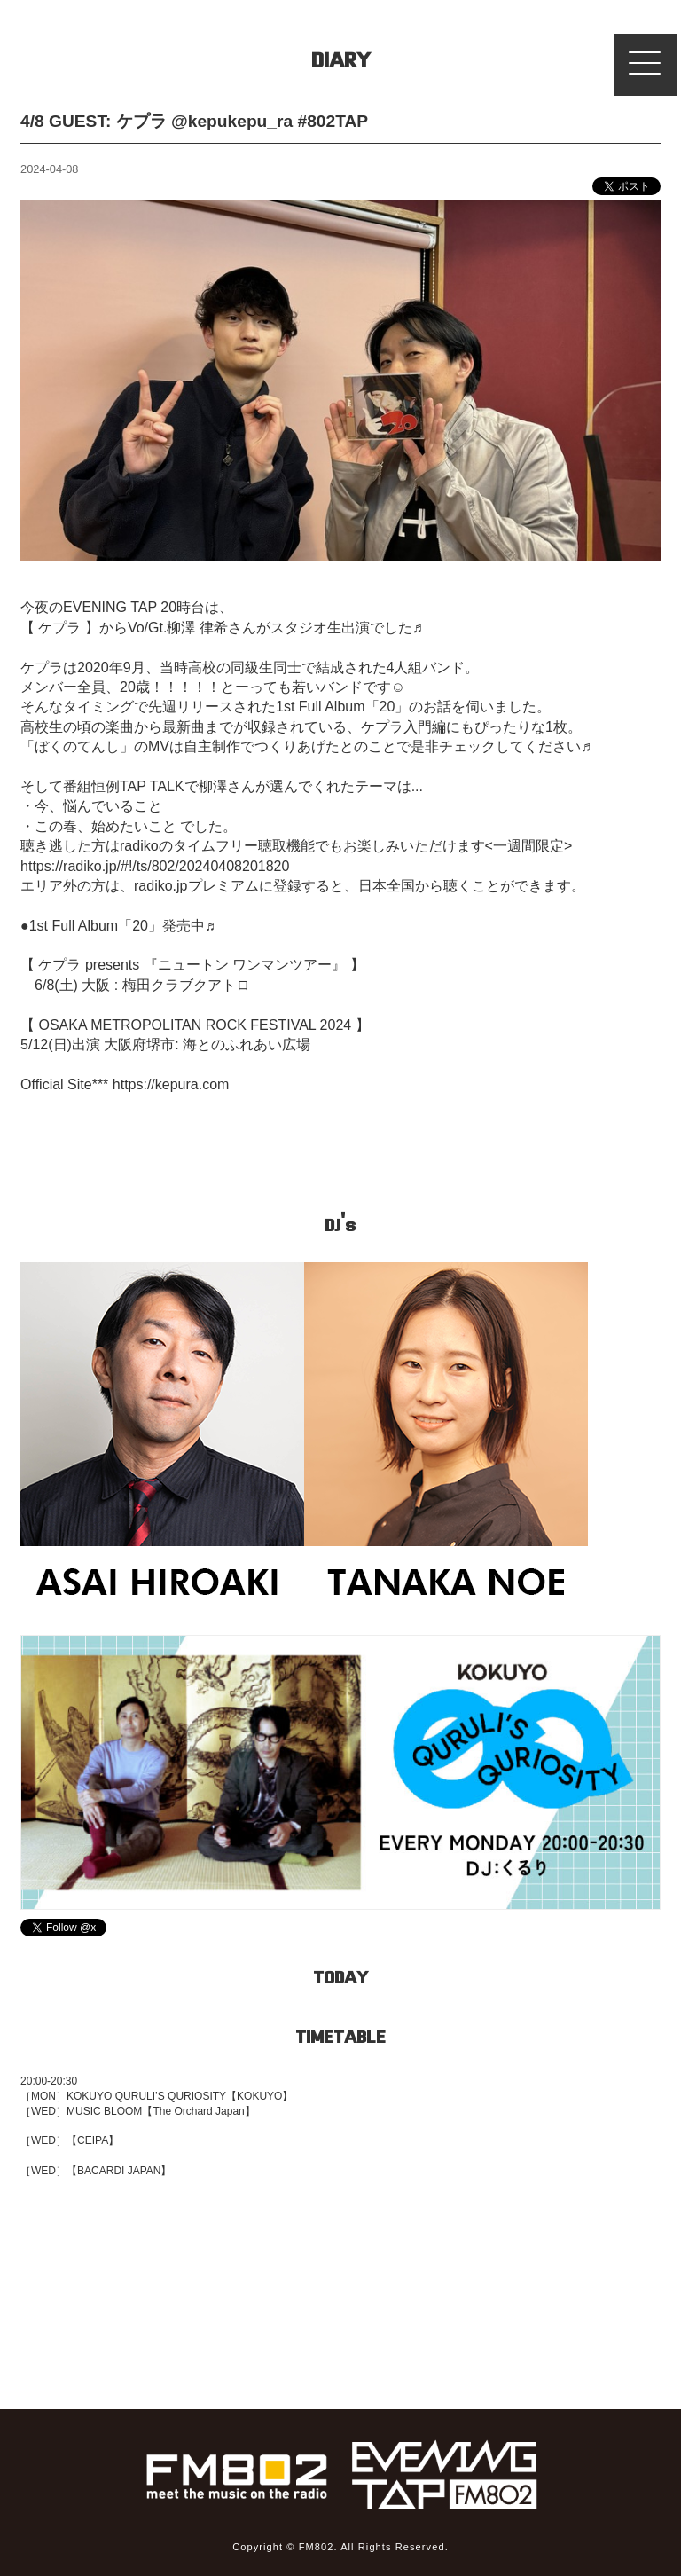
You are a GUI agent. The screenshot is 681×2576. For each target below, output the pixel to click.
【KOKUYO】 (259, 2096)
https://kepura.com (171, 1084)
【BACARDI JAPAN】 (119, 2170)
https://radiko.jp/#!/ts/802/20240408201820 (154, 866)
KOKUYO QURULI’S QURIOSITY (146, 2096)
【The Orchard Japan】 (198, 2111)
